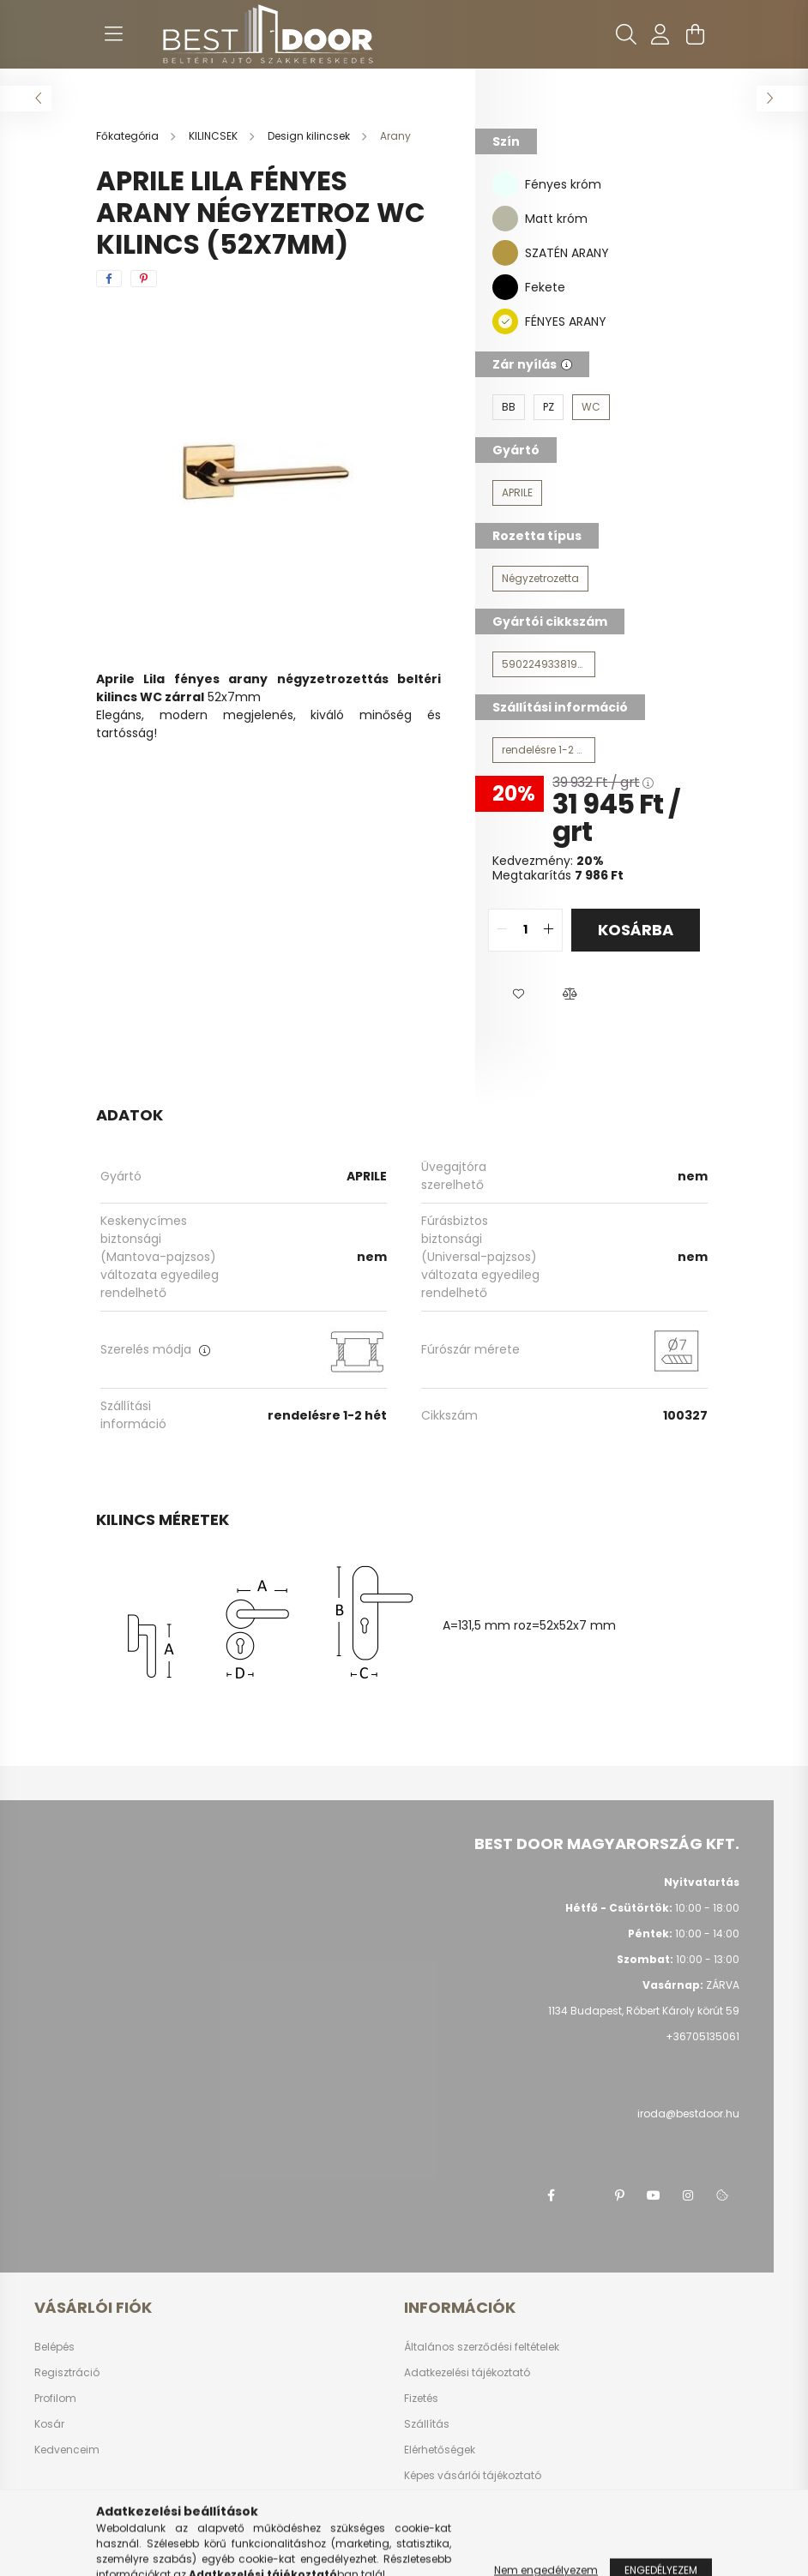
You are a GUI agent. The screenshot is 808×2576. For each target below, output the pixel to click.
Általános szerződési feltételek (481, 2347)
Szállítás (426, 2424)
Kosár (49, 2424)
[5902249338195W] (543, 664)
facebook (551, 2195)
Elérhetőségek (439, 2450)
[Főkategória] (128, 136)
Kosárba (635, 929)
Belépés (54, 2347)
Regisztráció (66, 2373)
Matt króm (556, 218)
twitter (585, 2195)
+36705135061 (702, 2036)
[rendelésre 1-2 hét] (543, 750)
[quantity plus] (549, 930)
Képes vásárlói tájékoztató (472, 2476)
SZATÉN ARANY (567, 252)
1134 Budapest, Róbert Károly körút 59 (643, 2010)
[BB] (508, 407)
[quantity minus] (502, 930)
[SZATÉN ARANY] (505, 252)
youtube (653, 2195)
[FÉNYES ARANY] (505, 321)
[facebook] (109, 278)
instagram (688, 2195)
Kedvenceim (66, 2450)
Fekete (545, 287)
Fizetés (421, 2399)
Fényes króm (563, 184)
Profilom (55, 2399)
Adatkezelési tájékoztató (467, 2373)
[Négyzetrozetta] (540, 578)
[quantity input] (525, 930)
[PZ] (549, 407)
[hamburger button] (113, 34)
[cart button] (695, 34)
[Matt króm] (505, 218)
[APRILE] (517, 493)
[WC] (591, 407)
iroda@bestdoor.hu (688, 2113)
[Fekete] (505, 286)
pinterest (619, 2195)
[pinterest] (143, 278)
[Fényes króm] (505, 183)
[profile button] (660, 34)
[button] (518, 994)
